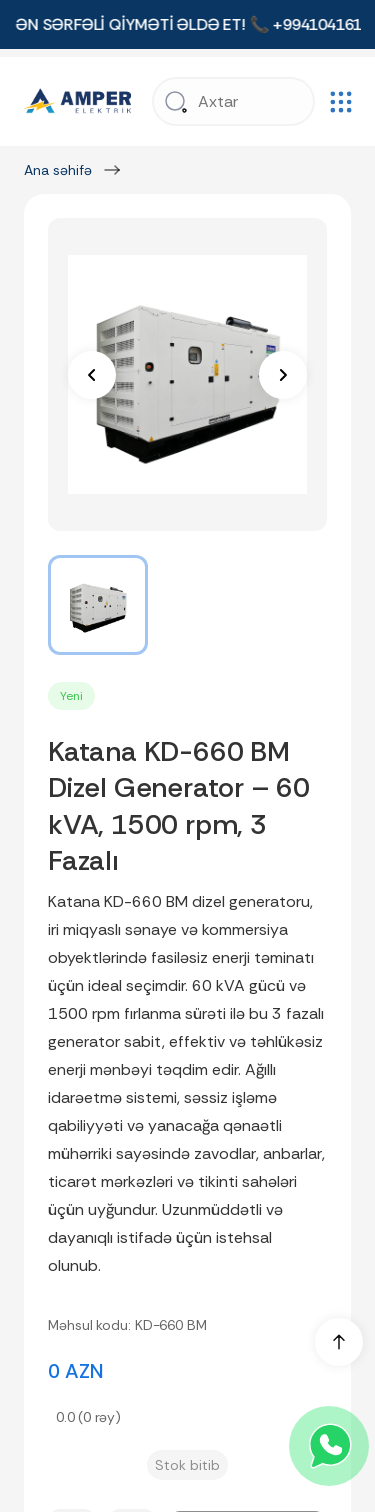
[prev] (92, 375)
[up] (339, 1342)
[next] (283, 375)
